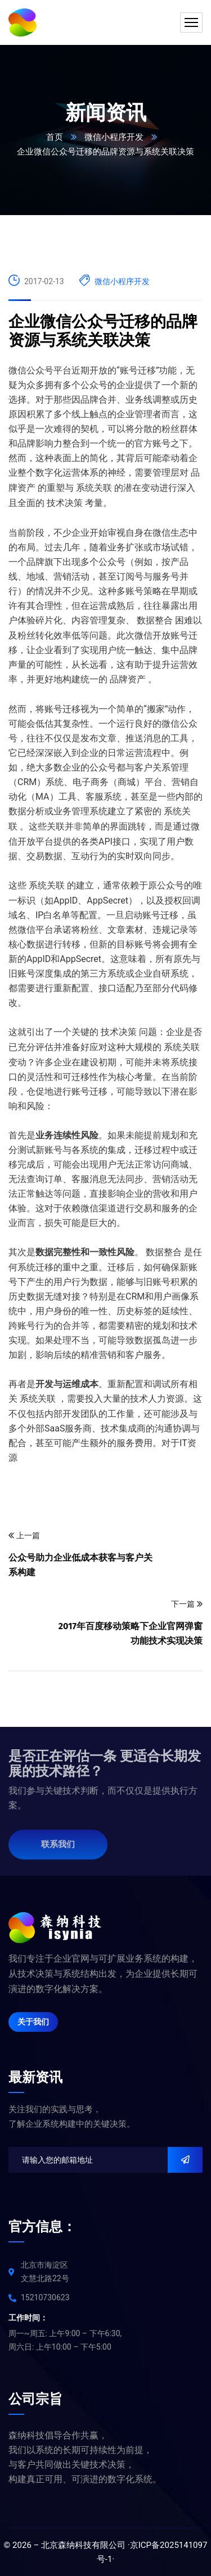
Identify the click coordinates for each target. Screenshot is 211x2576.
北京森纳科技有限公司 (83, 2545)
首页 (54, 137)
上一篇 (24, 1536)
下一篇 (187, 1604)
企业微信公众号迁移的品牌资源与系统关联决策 (102, 331)
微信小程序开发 (113, 137)
